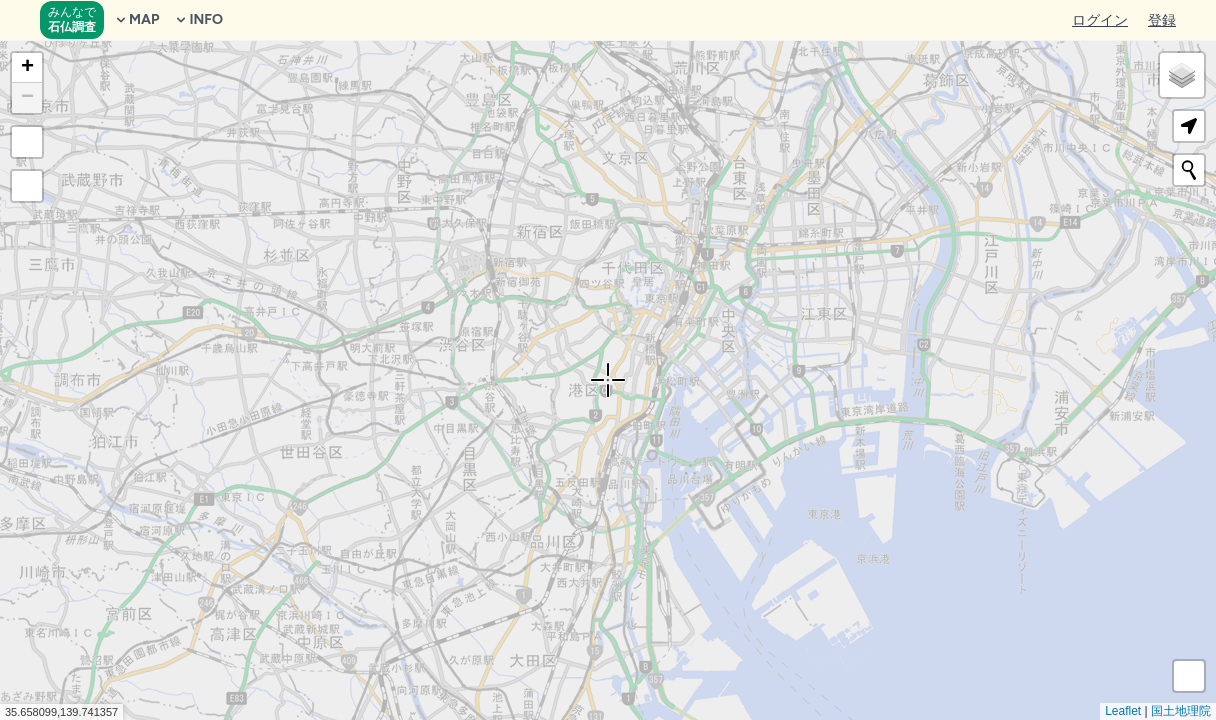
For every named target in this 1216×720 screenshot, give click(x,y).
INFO (198, 19)
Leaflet (1123, 711)
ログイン (1100, 20)
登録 (1162, 20)
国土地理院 (1181, 711)
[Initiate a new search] (1189, 170)
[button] (27, 68)
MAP (136, 19)
